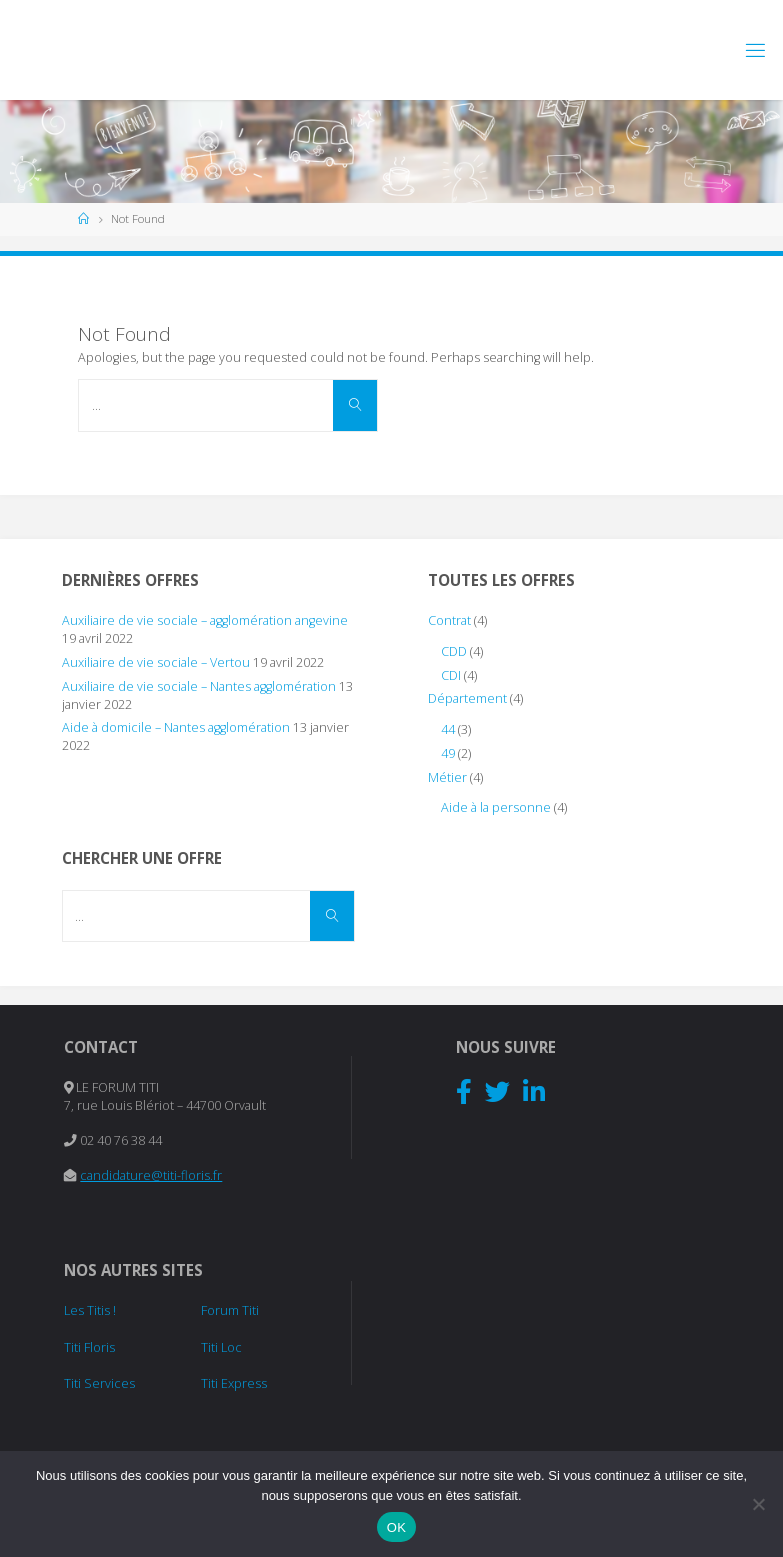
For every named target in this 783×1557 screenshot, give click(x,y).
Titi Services (99, 1383)
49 (448, 753)
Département (467, 698)
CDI (451, 675)
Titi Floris (89, 1347)
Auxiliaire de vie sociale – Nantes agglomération (199, 686)
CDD (454, 651)
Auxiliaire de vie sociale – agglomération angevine (205, 620)
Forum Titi (230, 1310)
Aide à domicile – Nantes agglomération (176, 727)
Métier (447, 777)
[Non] (758, 1504)
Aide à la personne (496, 807)
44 (448, 729)
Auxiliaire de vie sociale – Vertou (156, 662)
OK (396, 1527)
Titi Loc (221, 1347)
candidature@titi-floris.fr (151, 1175)
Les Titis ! (90, 1310)
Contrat (449, 620)
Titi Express (234, 1383)
